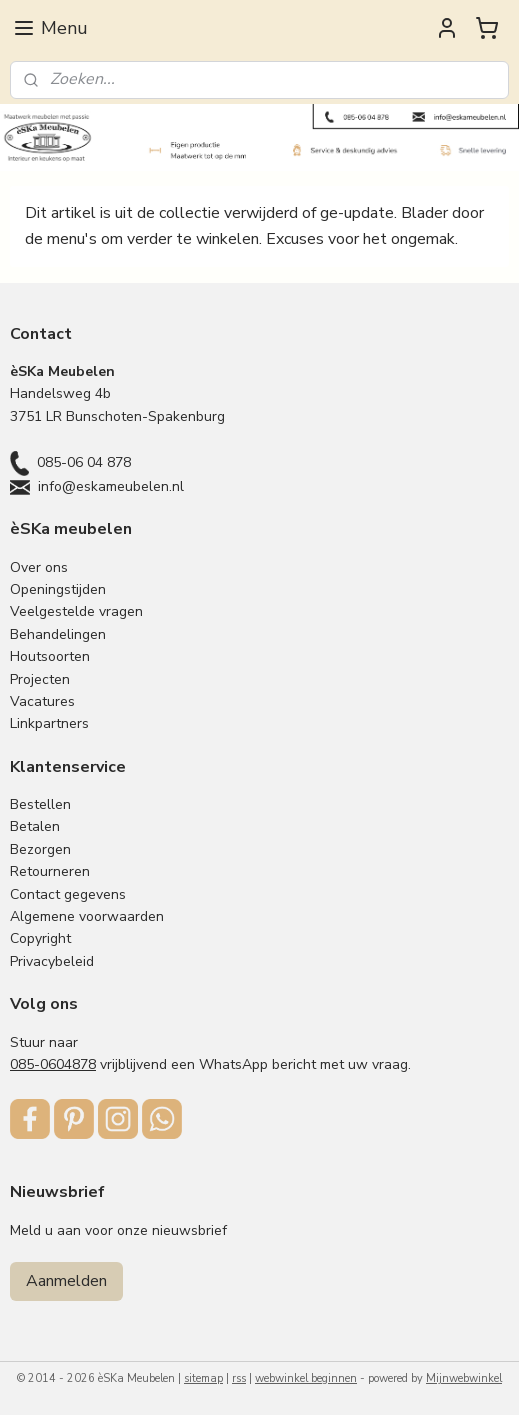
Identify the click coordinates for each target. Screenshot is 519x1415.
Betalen (35, 826)
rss (239, 1378)
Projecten (40, 679)
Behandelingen (58, 634)
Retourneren (50, 871)
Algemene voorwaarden (87, 916)
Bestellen (40, 804)
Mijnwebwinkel (464, 1378)
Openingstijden (58, 589)
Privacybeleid (52, 961)
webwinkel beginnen (306, 1378)
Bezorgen (40, 849)
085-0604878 (53, 1064)
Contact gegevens (68, 894)
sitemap (203, 1378)
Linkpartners (49, 723)
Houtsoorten (50, 656)
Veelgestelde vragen (76, 611)
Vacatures (42, 701)
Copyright (40, 938)
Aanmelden (66, 1281)
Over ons (39, 567)
